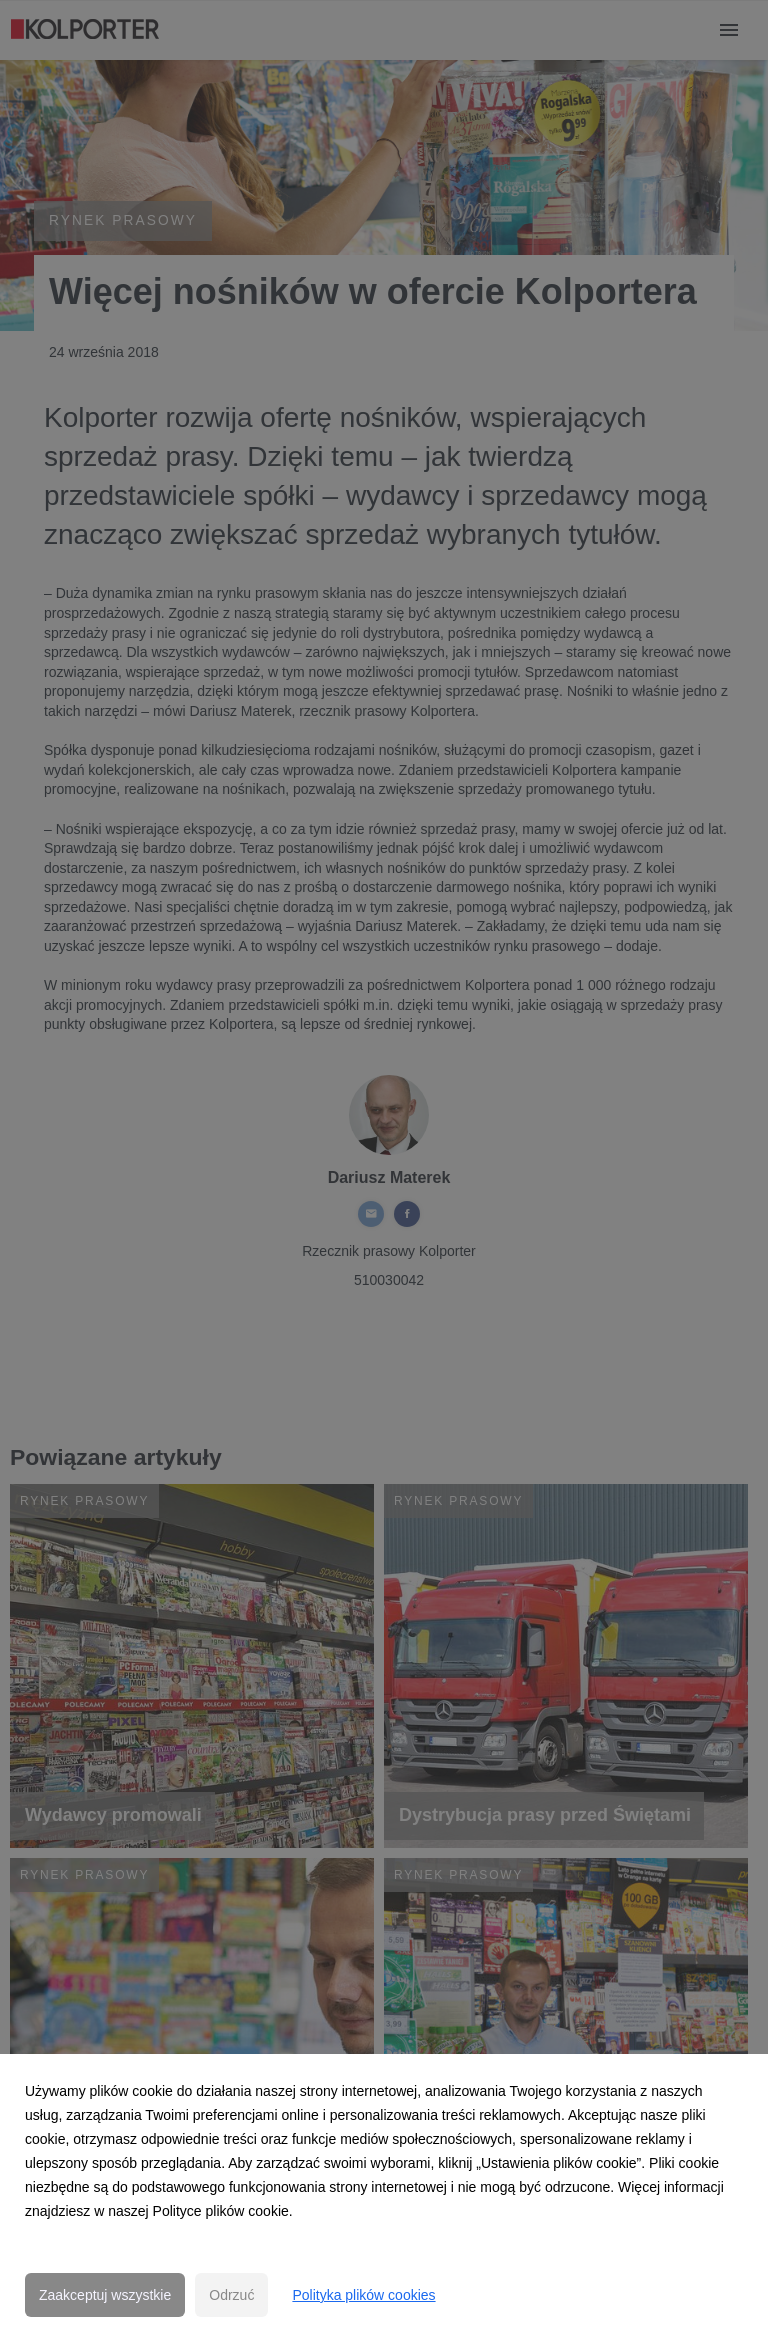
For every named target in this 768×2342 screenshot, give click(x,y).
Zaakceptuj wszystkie (105, 2295)
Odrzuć (231, 2295)
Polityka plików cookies (363, 2295)
